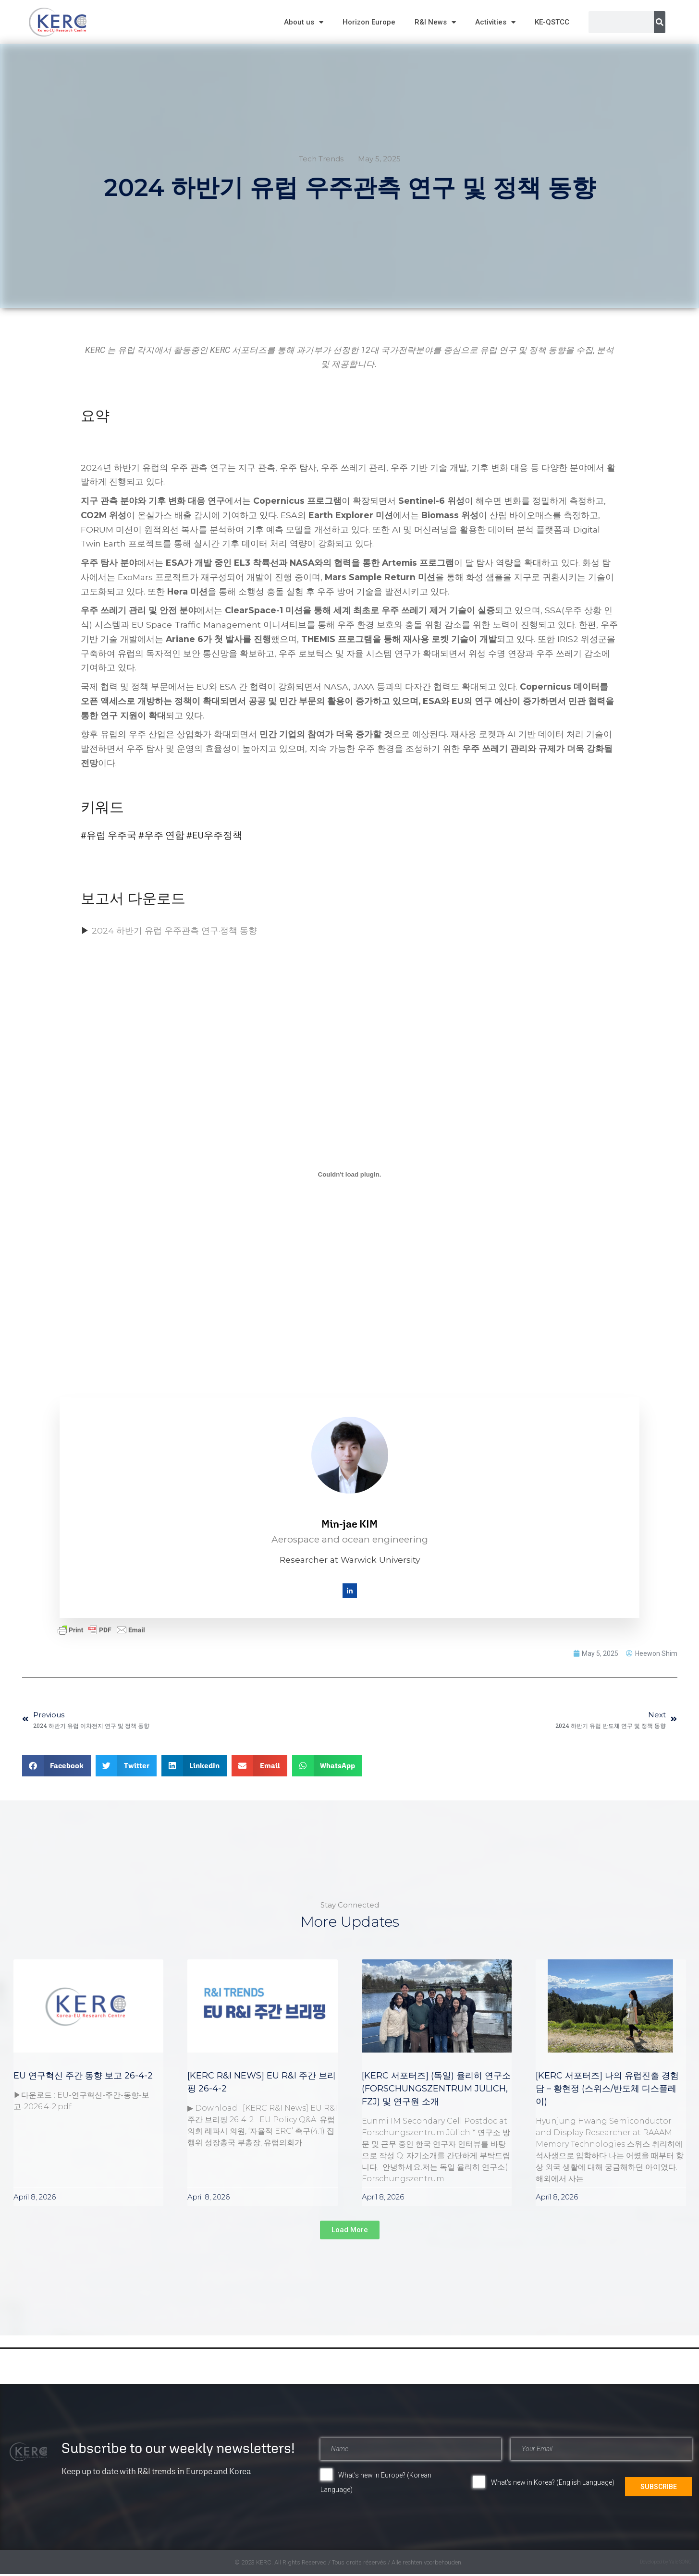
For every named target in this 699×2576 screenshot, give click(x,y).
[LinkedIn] (350, 1593)
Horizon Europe (369, 22)
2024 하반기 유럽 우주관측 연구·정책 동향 (174, 934)
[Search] (659, 22)
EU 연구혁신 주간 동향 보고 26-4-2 (83, 2078)
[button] (56, 1768)
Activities (495, 22)
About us (303, 22)
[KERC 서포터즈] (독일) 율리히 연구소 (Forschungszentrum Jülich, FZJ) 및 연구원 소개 (436, 2091)
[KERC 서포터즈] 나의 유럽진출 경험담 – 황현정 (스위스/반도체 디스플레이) (607, 2091)
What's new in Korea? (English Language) (552, 2485)
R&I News (435, 22)
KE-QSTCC (552, 22)
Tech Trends (321, 158)
